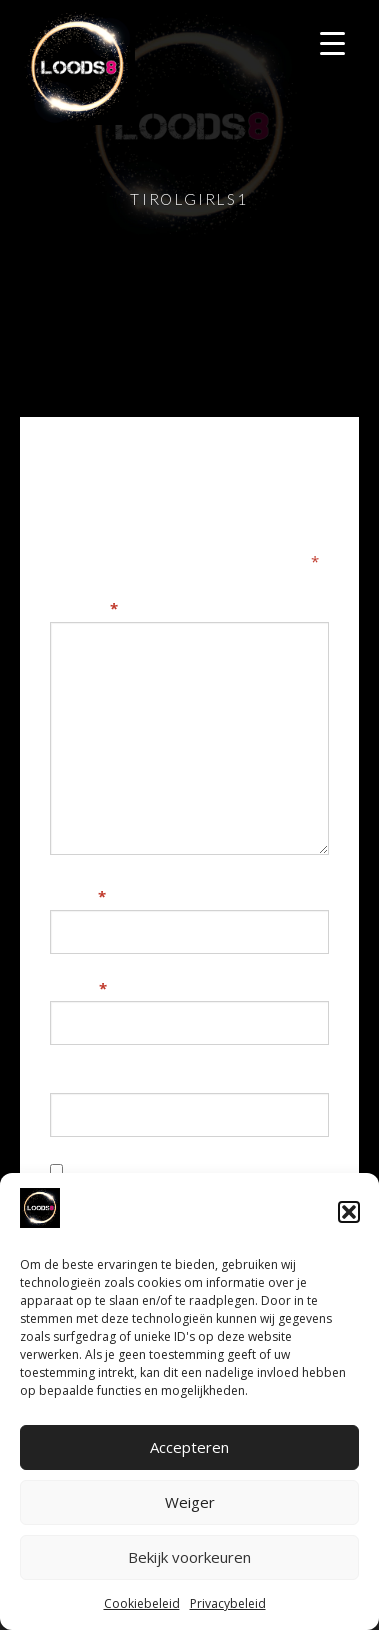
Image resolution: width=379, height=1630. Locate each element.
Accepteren (189, 1447)
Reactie (84, 608)
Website (81, 1079)
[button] (349, 1212)
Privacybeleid (228, 1603)
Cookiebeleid (142, 1603)
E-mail (78, 988)
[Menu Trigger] (332, 42)
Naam (78, 896)
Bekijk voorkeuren (189, 1557)
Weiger (190, 1502)
